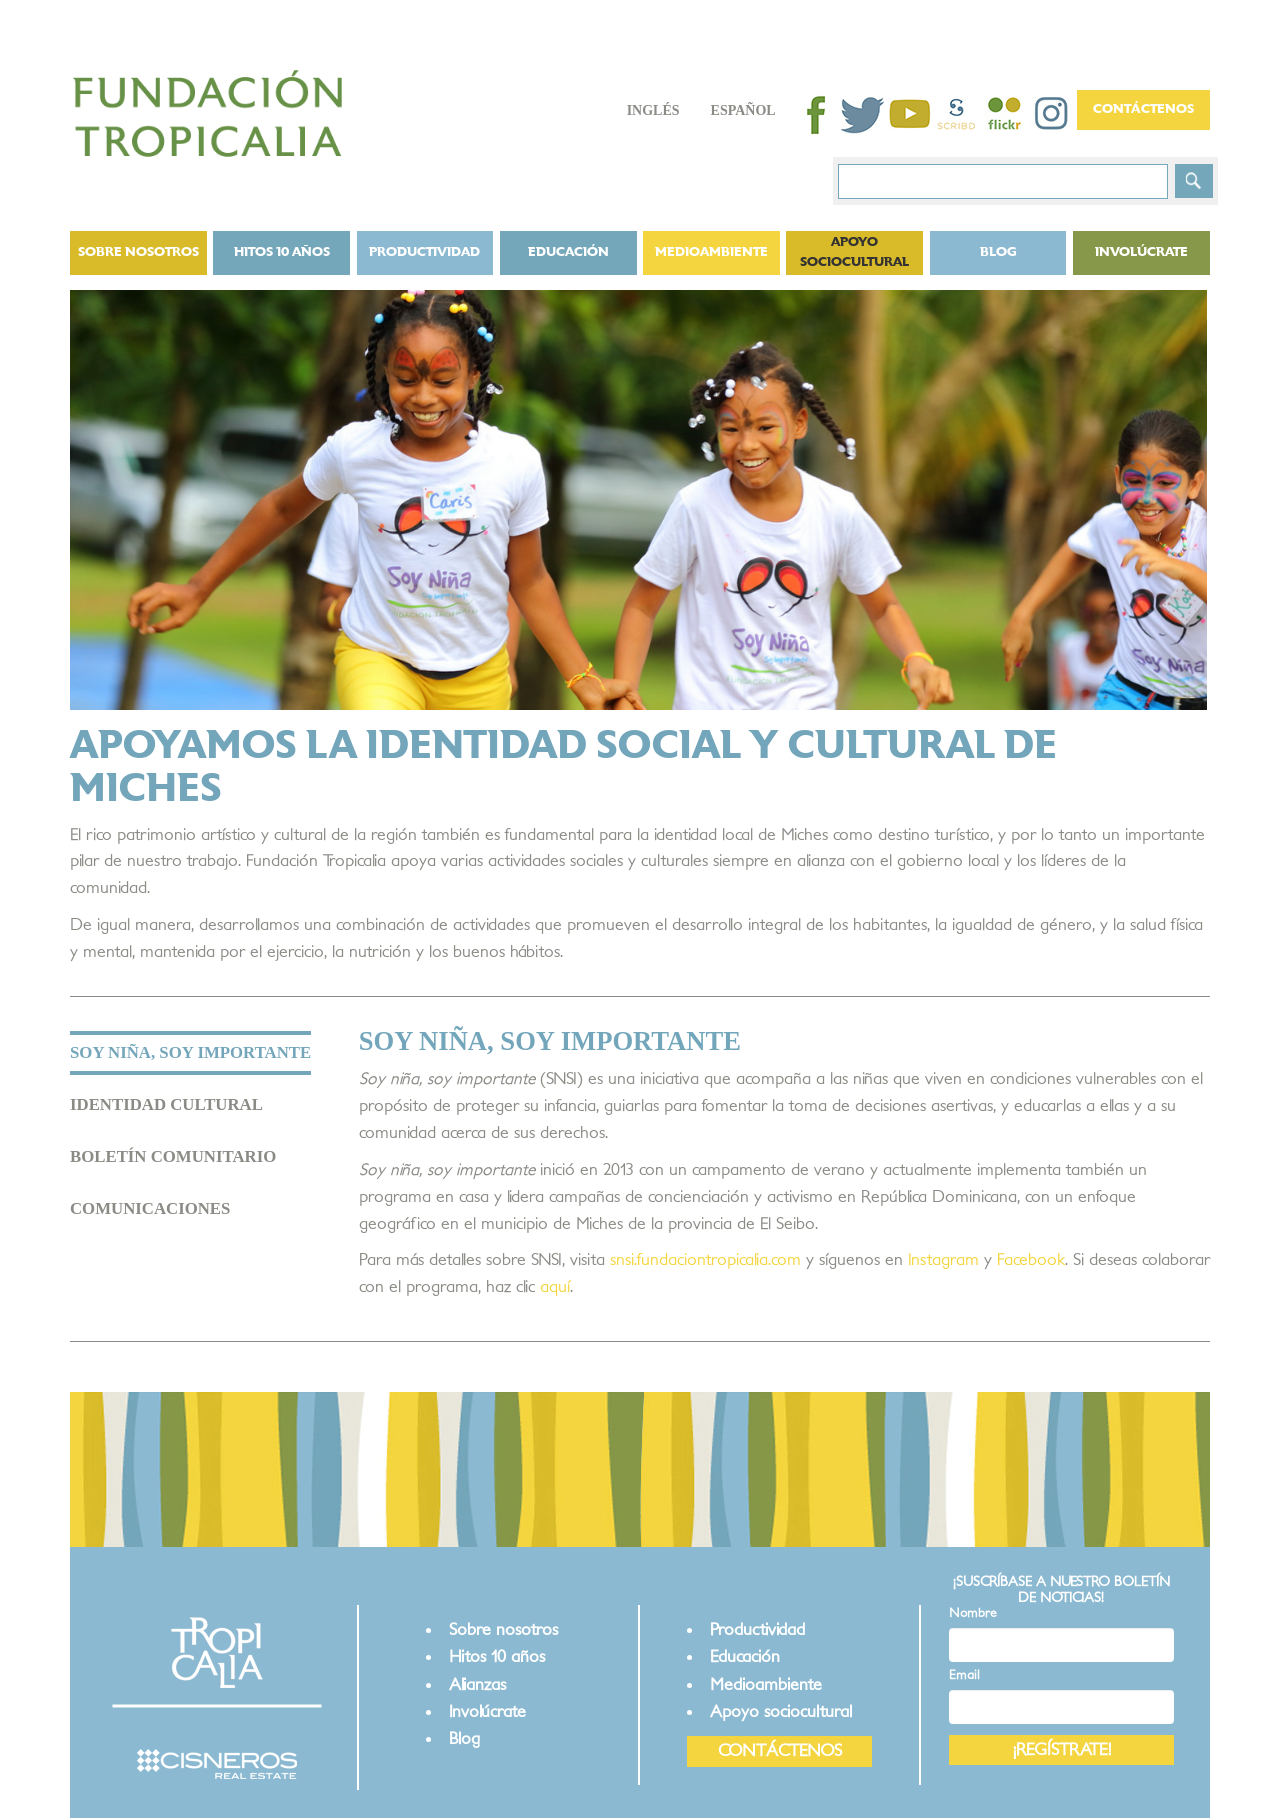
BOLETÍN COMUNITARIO (173, 1156)
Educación (568, 252)
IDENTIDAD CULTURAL (166, 1104)
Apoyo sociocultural (854, 252)
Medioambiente (711, 252)
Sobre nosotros (138, 252)
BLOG (998, 252)
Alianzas (477, 1684)
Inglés (653, 110)
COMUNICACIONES (150, 1208)
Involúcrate (1141, 252)
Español (743, 110)
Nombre (973, 1613)
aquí (555, 1287)
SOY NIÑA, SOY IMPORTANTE (190, 1052)
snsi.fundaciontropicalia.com (705, 1260)
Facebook (1031, 1260)
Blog (464, 1738)
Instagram (943, 1260)
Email (964, 1675)
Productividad (424, 252)
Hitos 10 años (282, 252)
